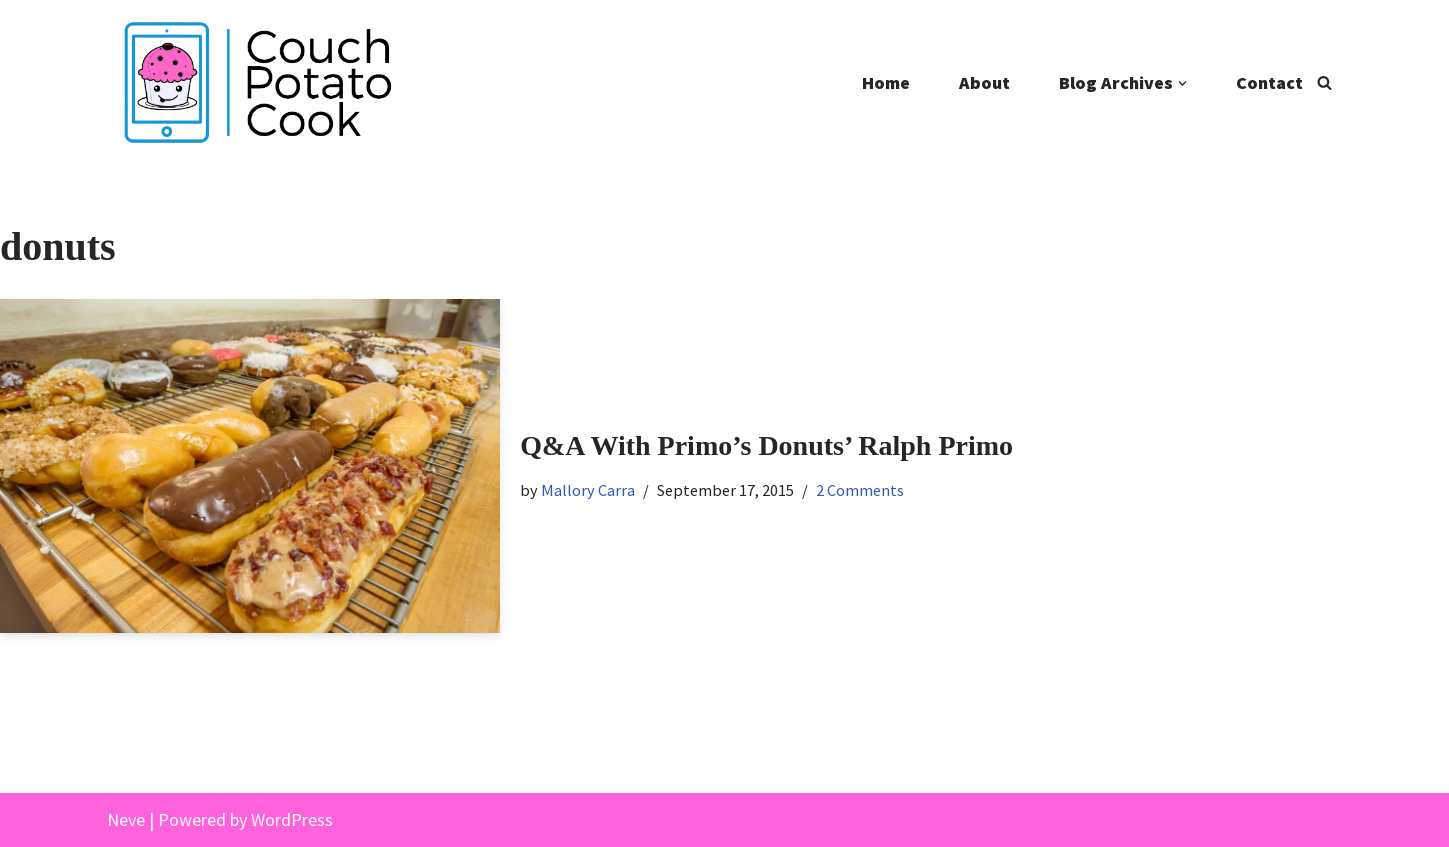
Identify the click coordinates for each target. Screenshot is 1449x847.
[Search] (1324, 82)
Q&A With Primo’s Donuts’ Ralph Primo (766, 445)
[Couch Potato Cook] (257, 82)
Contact (1269, 82)
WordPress (292, 819)
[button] (1182, 83)
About (984, 82)
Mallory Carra (588, 490)
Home (886, 82)
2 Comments (860, 490)
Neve (126, 819)
